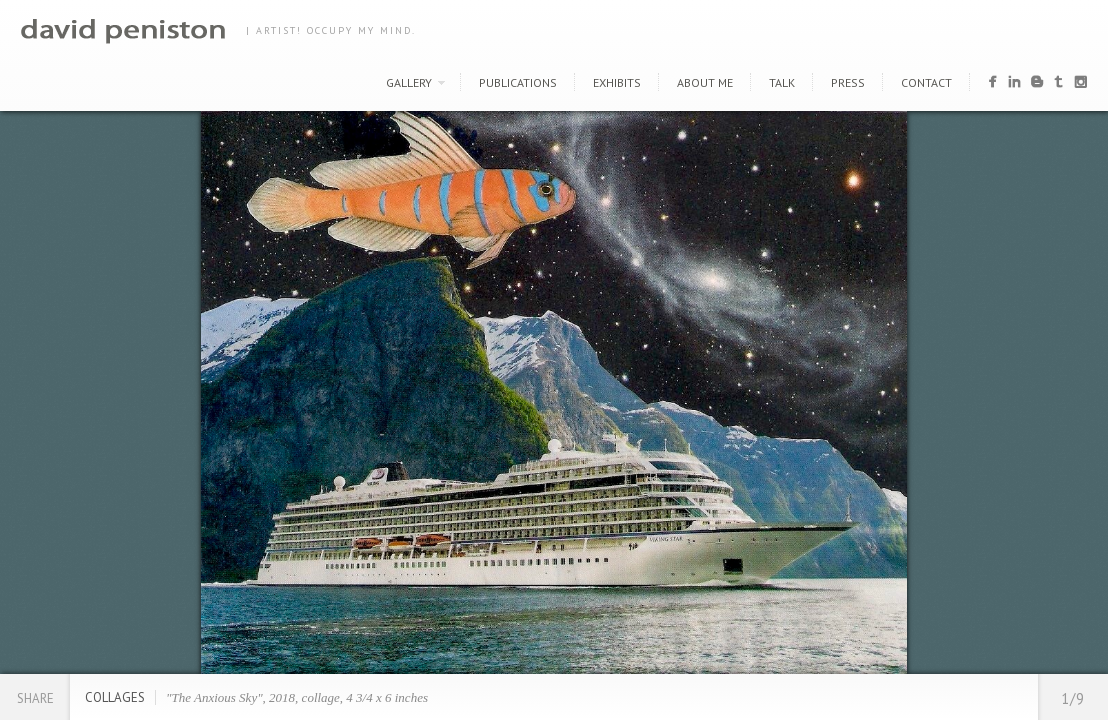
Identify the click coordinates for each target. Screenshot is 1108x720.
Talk (782, 82)
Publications (518, 82)
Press (848, 82)
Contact (926, 82)
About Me (705, 82)
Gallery (409, 82)
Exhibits (617, 82)
